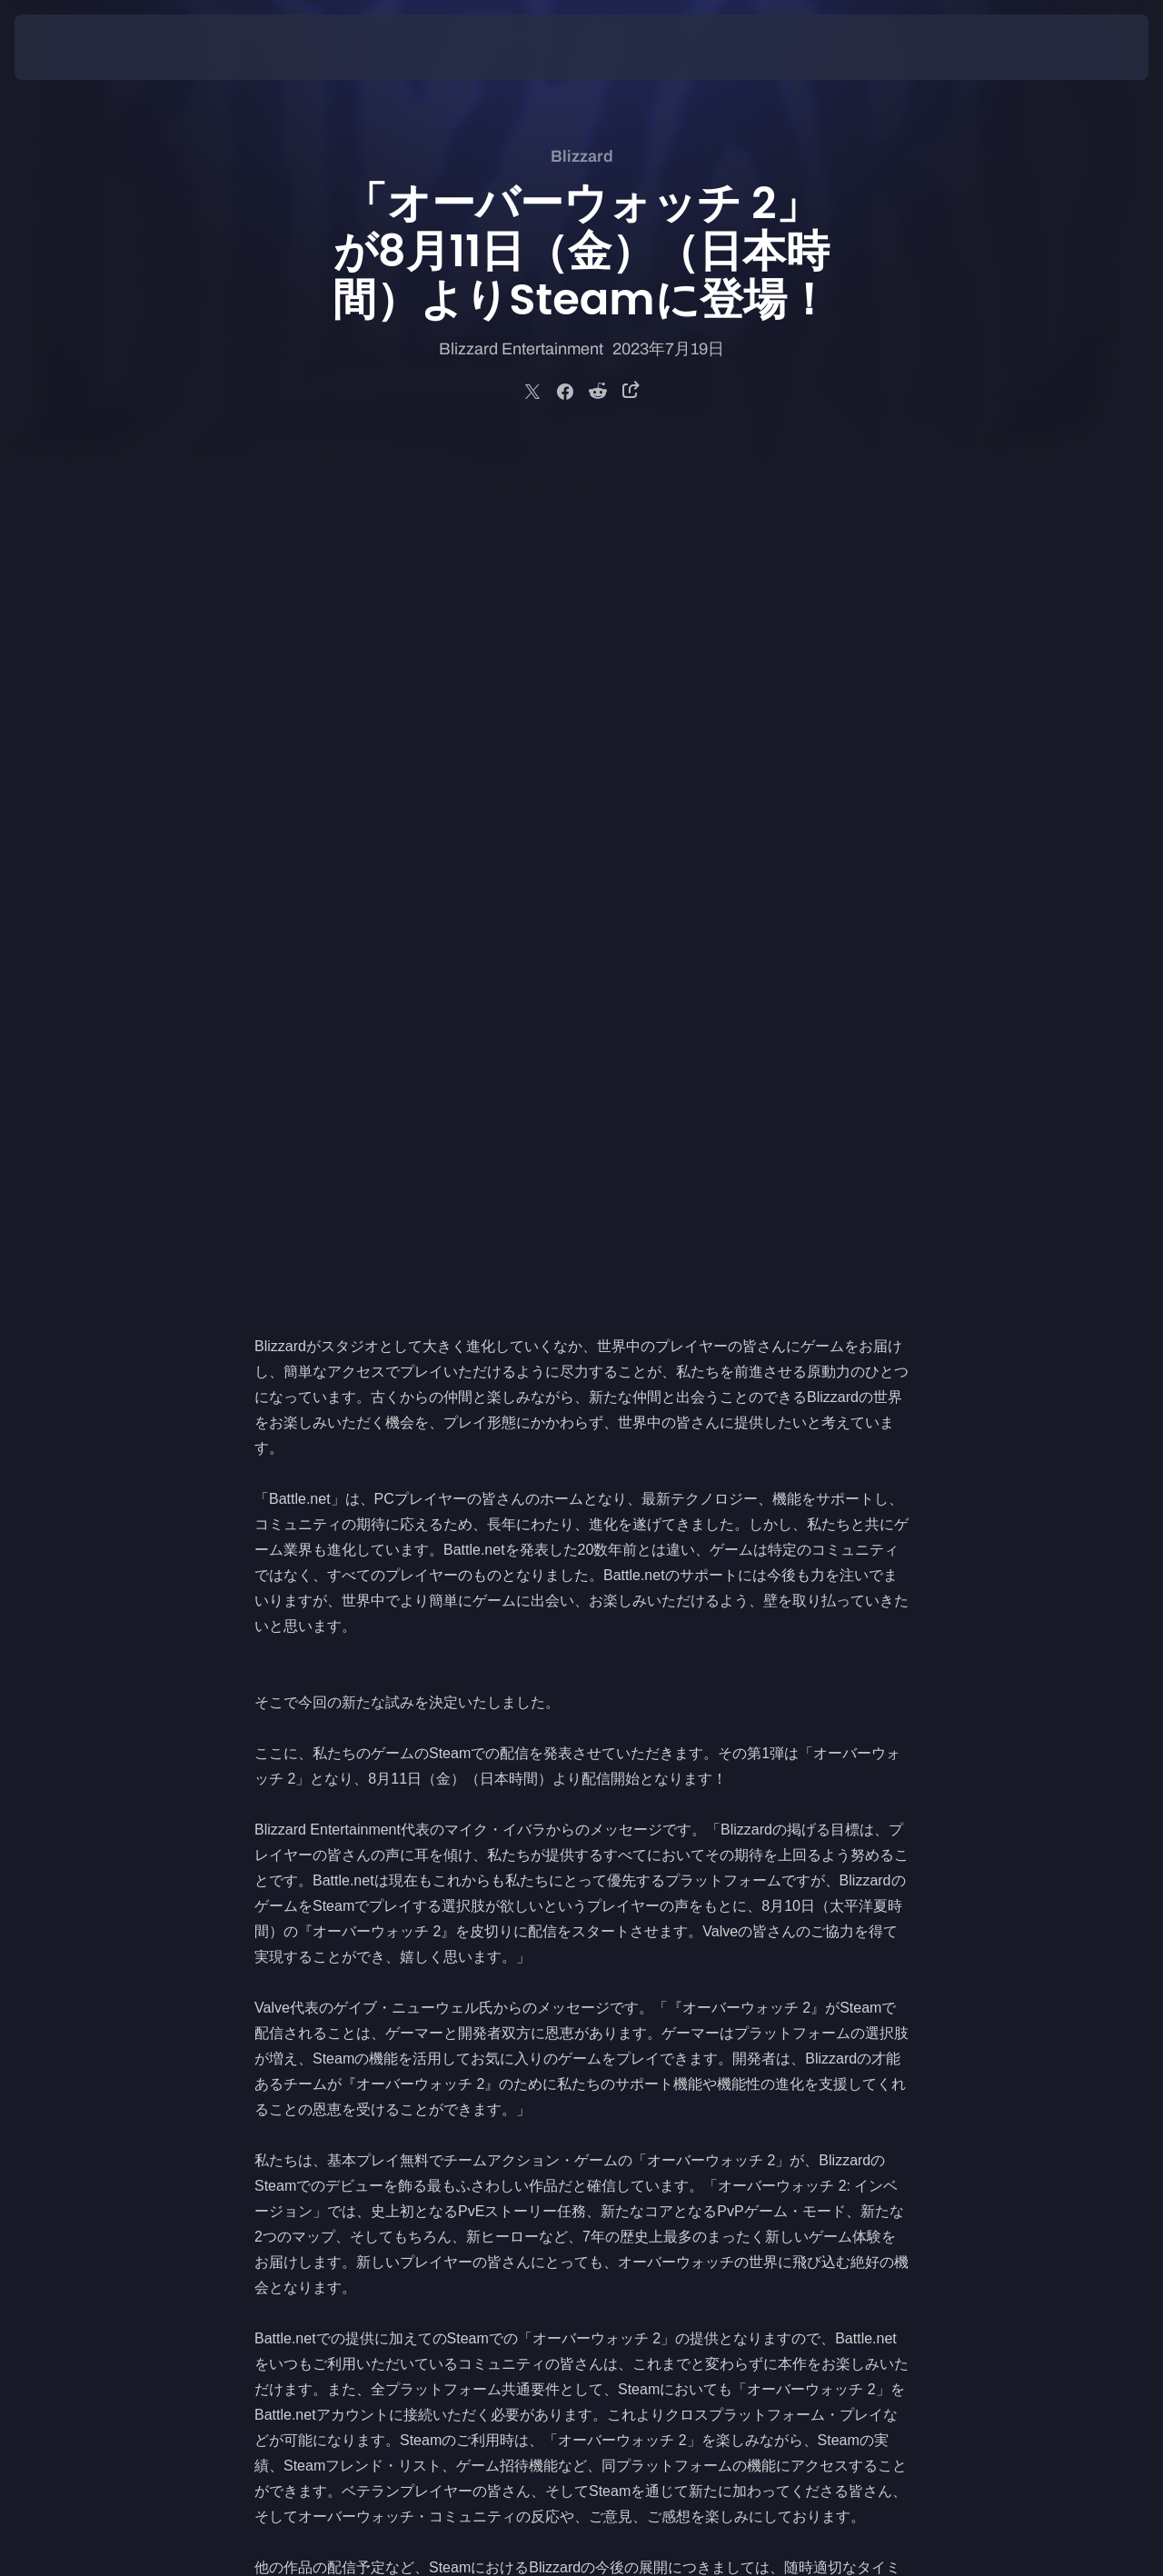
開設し (549, 1816)
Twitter (275, 1943)
